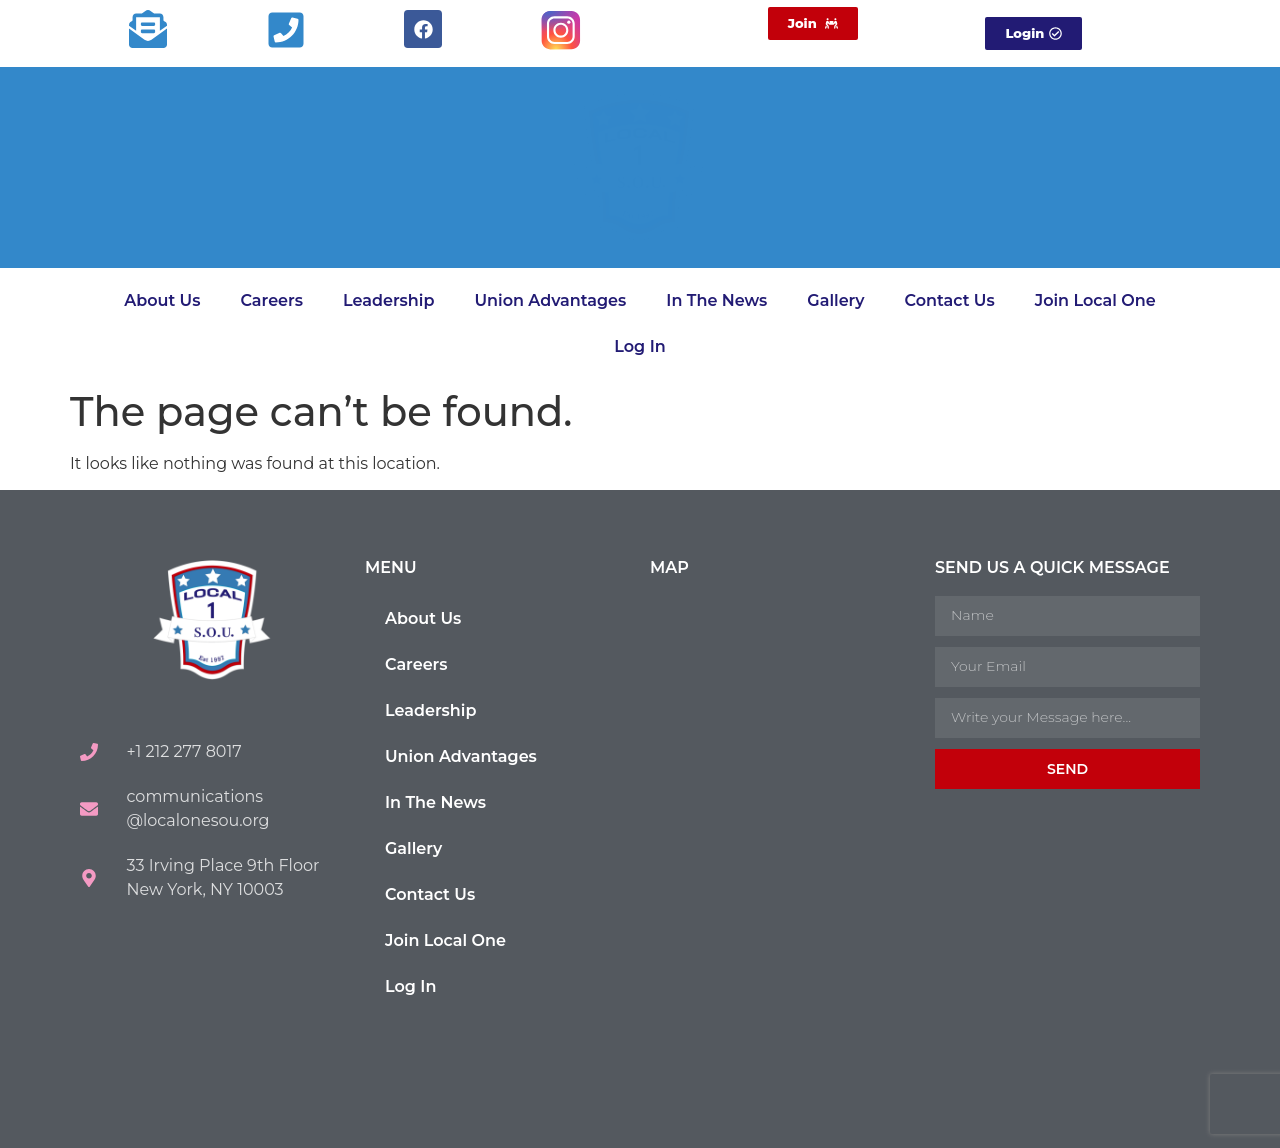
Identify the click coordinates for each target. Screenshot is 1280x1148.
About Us (162, 300)
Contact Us (950, 300)
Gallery (835, 300)
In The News (716, 300)
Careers (271, 300)
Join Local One (1095, 300)
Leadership (388, 300)
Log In (639, 346)
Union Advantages (550, 300)
